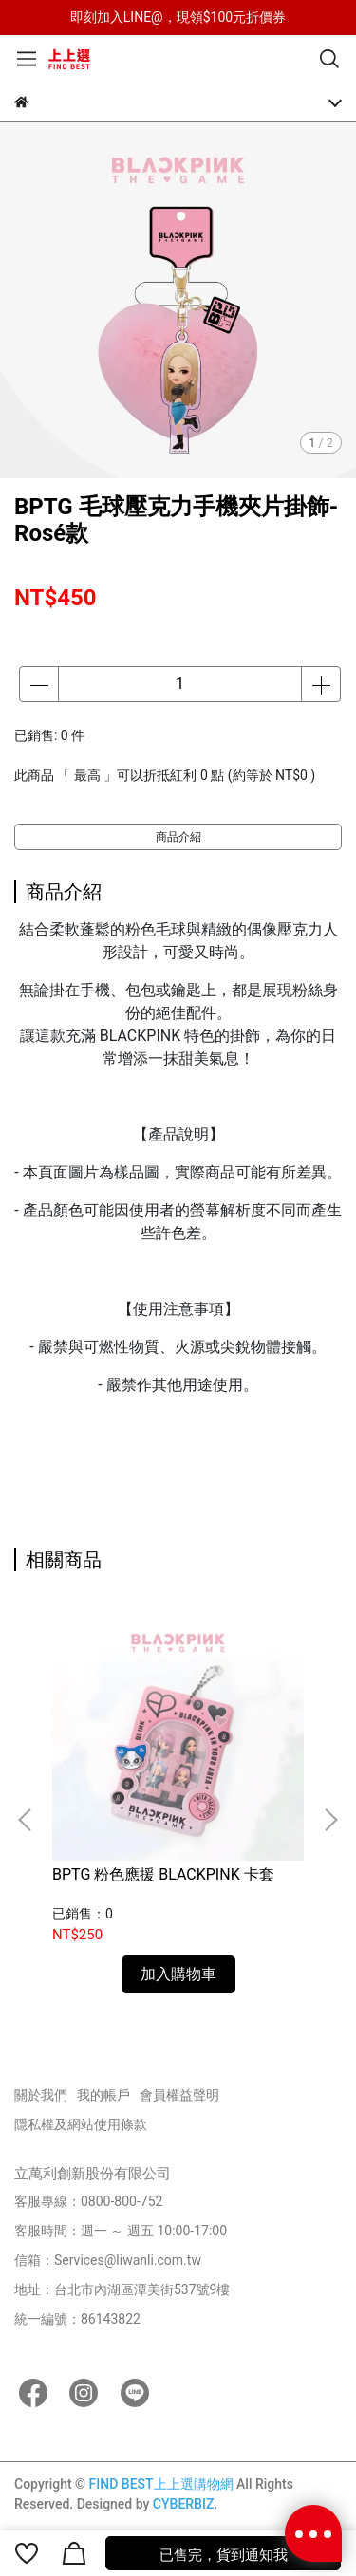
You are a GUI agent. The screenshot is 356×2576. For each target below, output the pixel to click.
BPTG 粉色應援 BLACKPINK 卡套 (163, 1874)
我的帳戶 (103, 2095)
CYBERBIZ (184, 2503)
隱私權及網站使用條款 (80, 2124)
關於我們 (40, 2095)
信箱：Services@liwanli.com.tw (107, 2260)
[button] (330, 1819)
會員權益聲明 (179, 2095)
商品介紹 (178, 836)
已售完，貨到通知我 (223, 2555)
